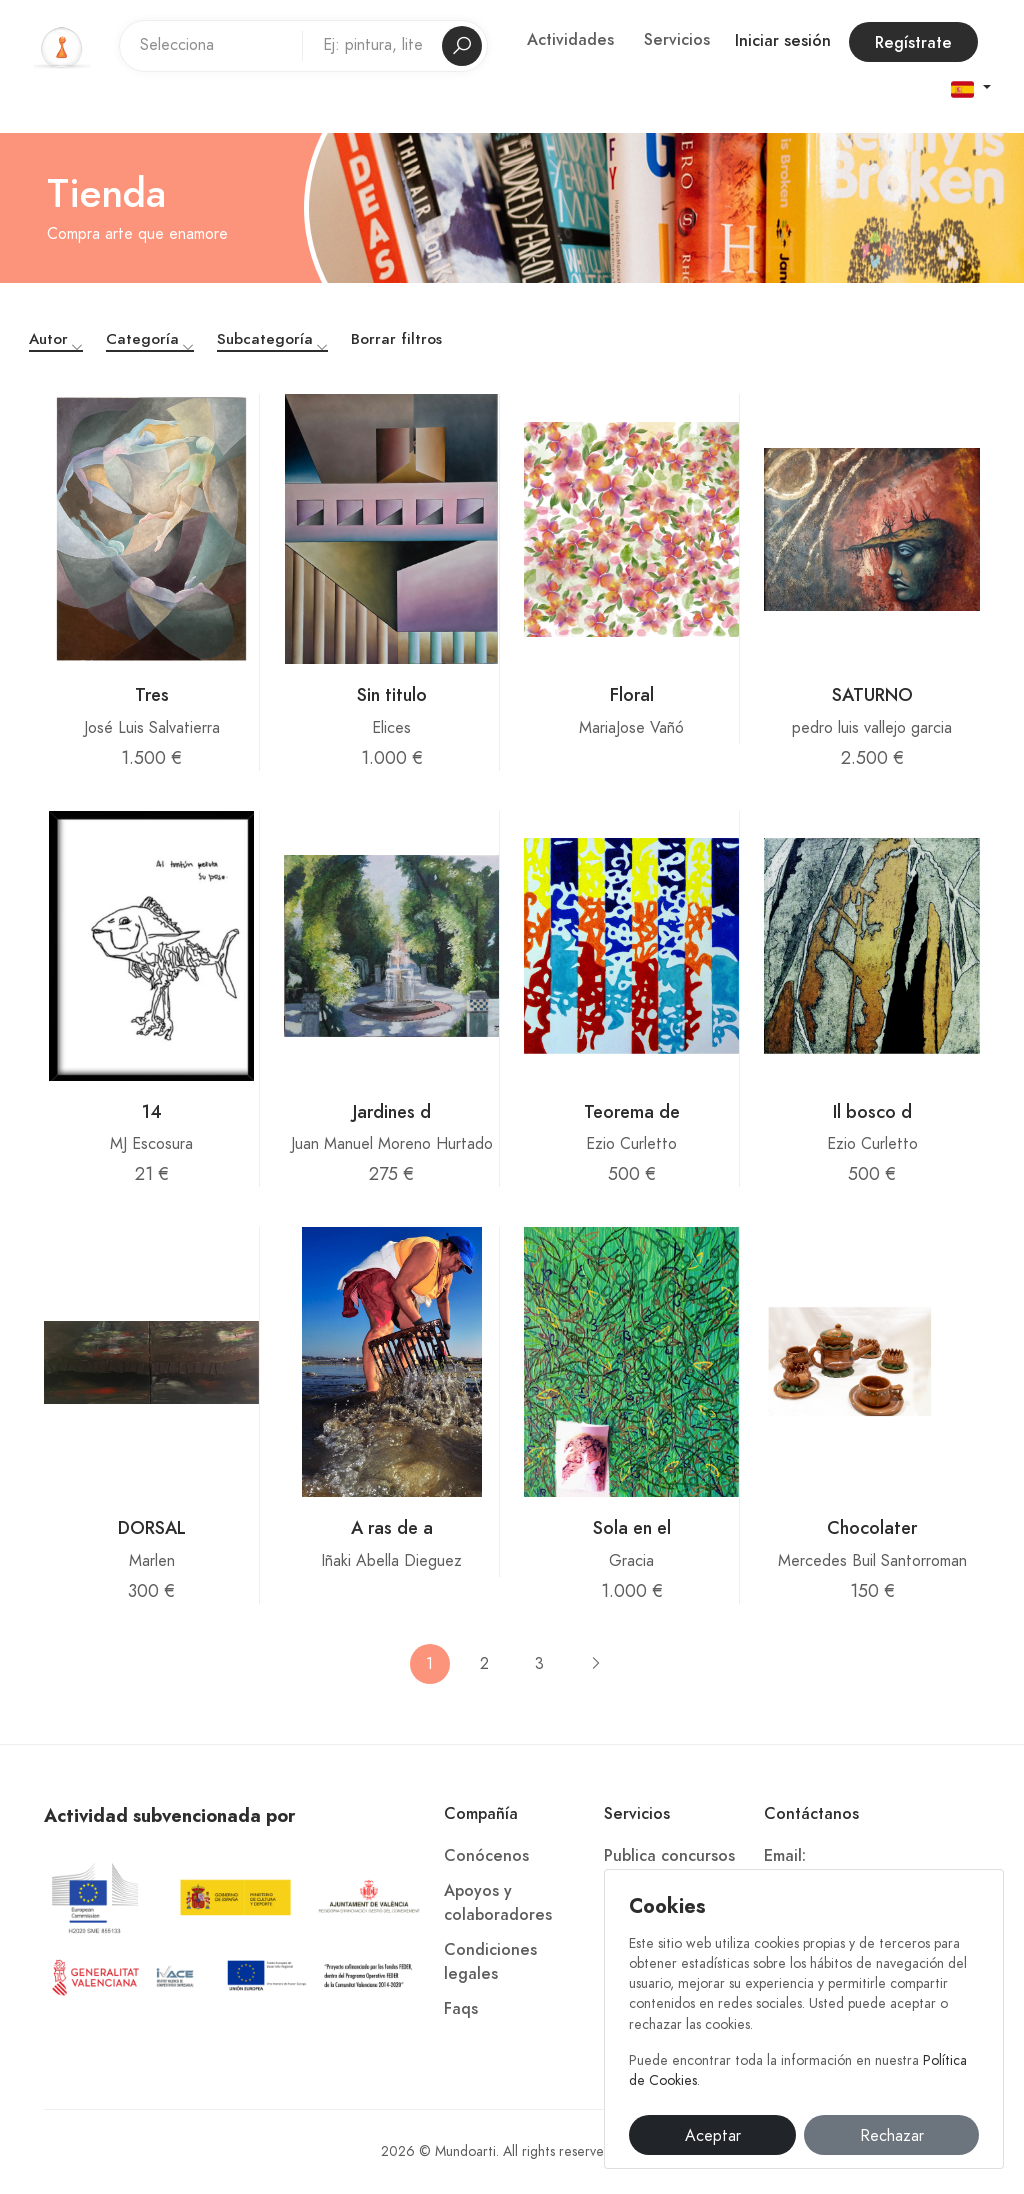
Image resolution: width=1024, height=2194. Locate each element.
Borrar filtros (396, 339)
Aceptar (713, 2136)
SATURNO (872, 694)
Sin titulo (392, 694)
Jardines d (392, 1111)
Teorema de (632, 1111)
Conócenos (486, 1856)
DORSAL (152, 1527)
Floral (632, 694)
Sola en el (632, 1527)
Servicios (677, 40)
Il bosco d (872, 1111)
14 (152, 1111)
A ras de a (392, 1527)
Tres (152, 694)
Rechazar (892, 2136)
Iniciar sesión (783, 41)
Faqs (461, 2009)
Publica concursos (669, 1856)
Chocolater (872, 1527)
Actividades (570, 40)
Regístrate (913, 43)
